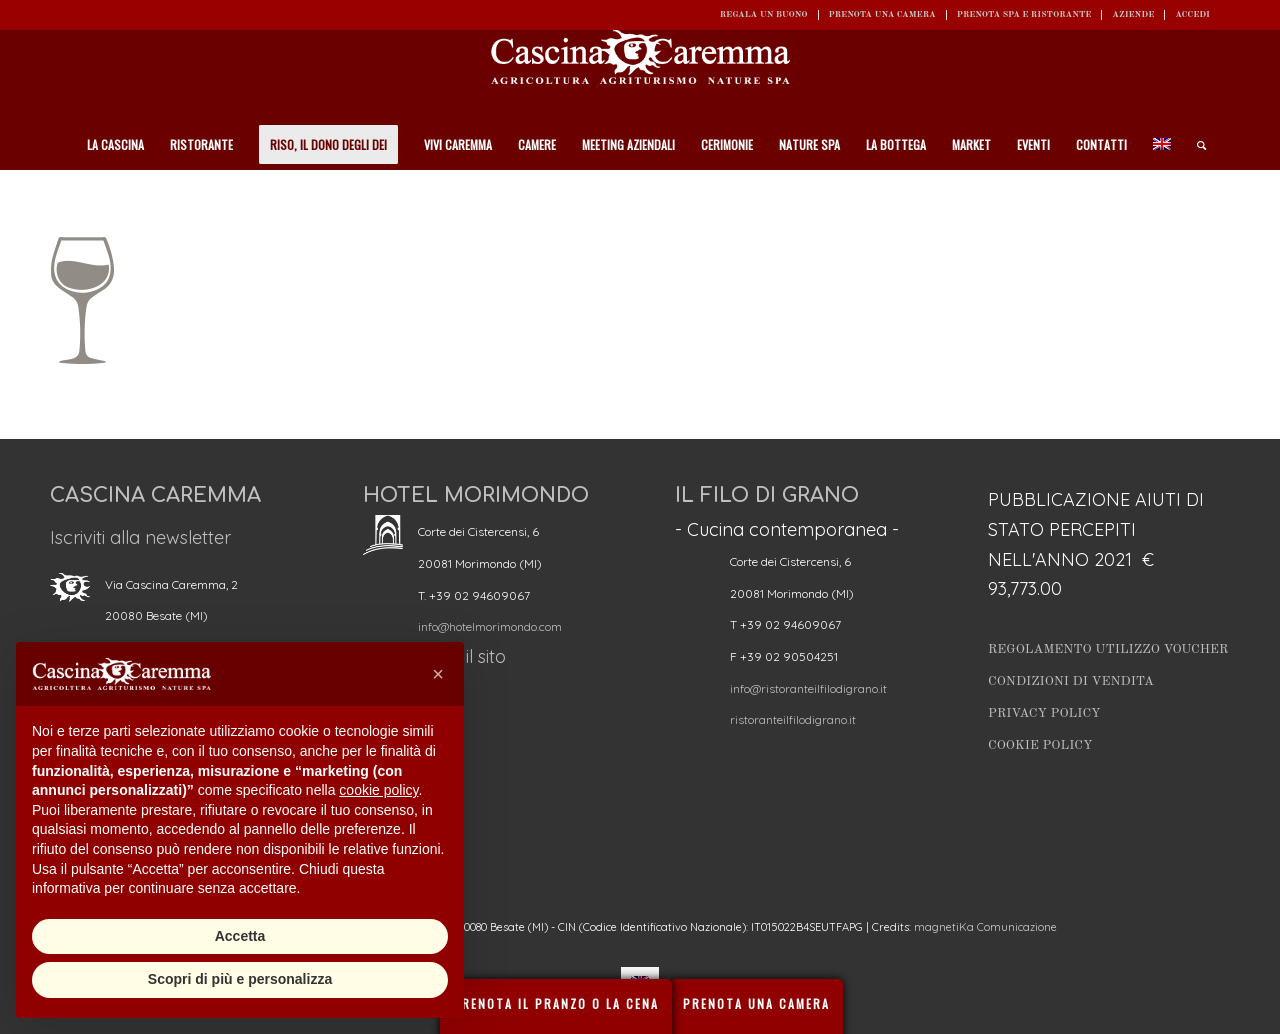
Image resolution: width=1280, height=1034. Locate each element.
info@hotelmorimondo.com (490, 626)
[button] (438, 674)
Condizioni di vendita (1071, 681)
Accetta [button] (240, 936)
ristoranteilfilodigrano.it (793, 719)
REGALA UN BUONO (764, 14)
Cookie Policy (1040, 745)
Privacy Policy (1044, 713)
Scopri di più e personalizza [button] (240, 979)
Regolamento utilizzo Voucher (1108, 649)
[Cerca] (1195, 145)
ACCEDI (1192, 14)
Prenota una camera (882, 14)
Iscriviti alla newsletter (140, 537)
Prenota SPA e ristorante (1024, 14)
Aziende (1133, 14)
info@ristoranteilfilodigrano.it (808, 688)
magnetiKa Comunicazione (985, 927)
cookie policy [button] (378, 790)
